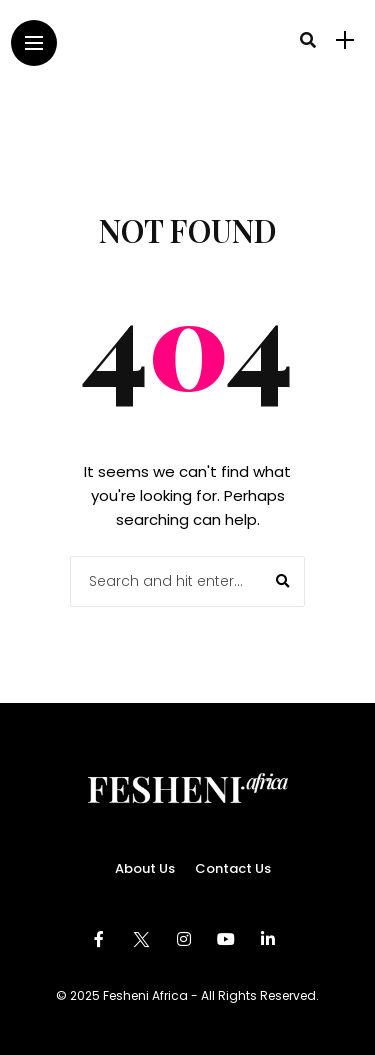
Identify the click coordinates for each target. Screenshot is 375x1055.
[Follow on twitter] (143, 939)
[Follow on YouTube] (229, 939)
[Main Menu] (34, 43)
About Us (145, 868)
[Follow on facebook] (102, 939)
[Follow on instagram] (187, 939)
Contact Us (233, 868)
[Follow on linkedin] (271, 939)
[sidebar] (345, 40)
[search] (308, 40)
